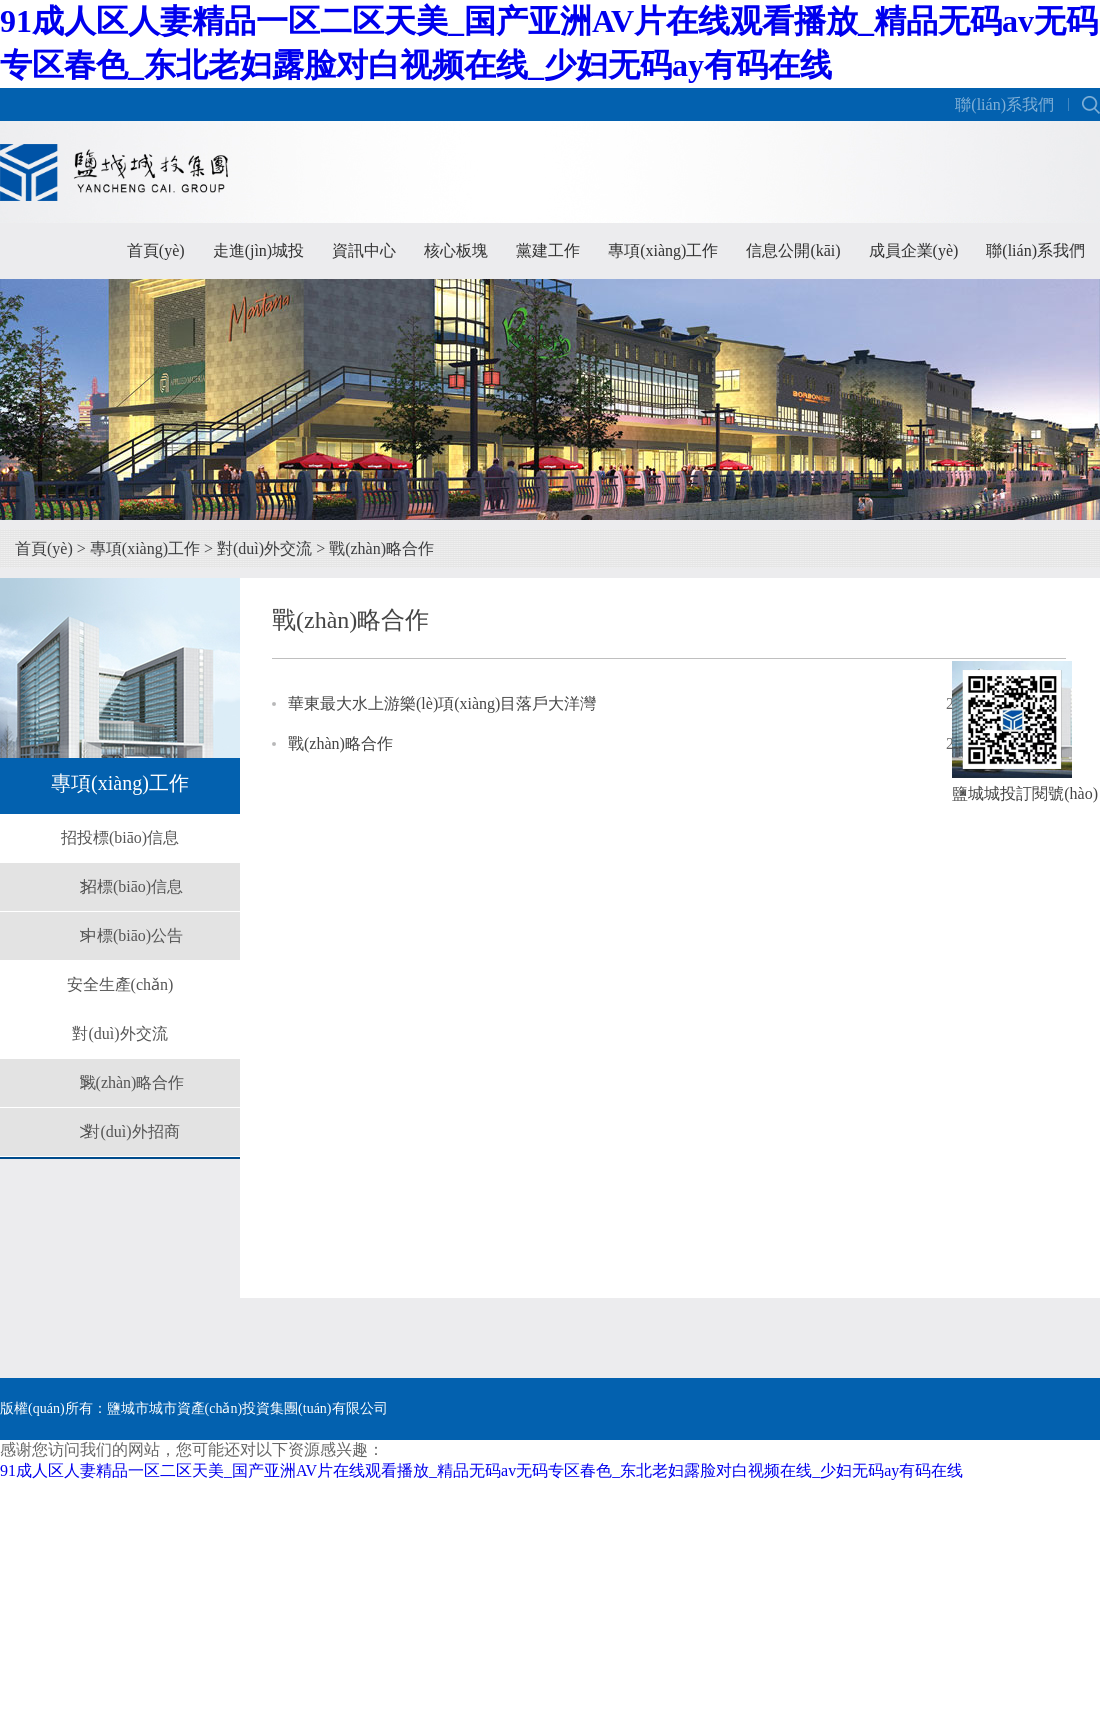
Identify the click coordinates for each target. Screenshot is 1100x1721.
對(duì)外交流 (264, 548)
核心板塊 (456, 250)
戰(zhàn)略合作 (381, 548)
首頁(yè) (156, 250)
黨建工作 (548, 250)
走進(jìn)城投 (259, 250)
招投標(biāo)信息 (120, 837)
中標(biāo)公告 (132, 935)
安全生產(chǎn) (120, 984)
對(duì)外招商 (131, 1131)
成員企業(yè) (914, 250)
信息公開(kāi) (793, 250)
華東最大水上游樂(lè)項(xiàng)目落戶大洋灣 (442, 703)
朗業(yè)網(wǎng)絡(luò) (1026, 1470)
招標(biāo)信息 (132, 886)
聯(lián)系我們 (1004, 104)
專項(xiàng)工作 (663, 250)
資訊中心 (364, 250)
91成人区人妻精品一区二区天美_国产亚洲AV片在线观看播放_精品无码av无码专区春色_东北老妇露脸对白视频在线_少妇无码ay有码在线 (481, 1470)
